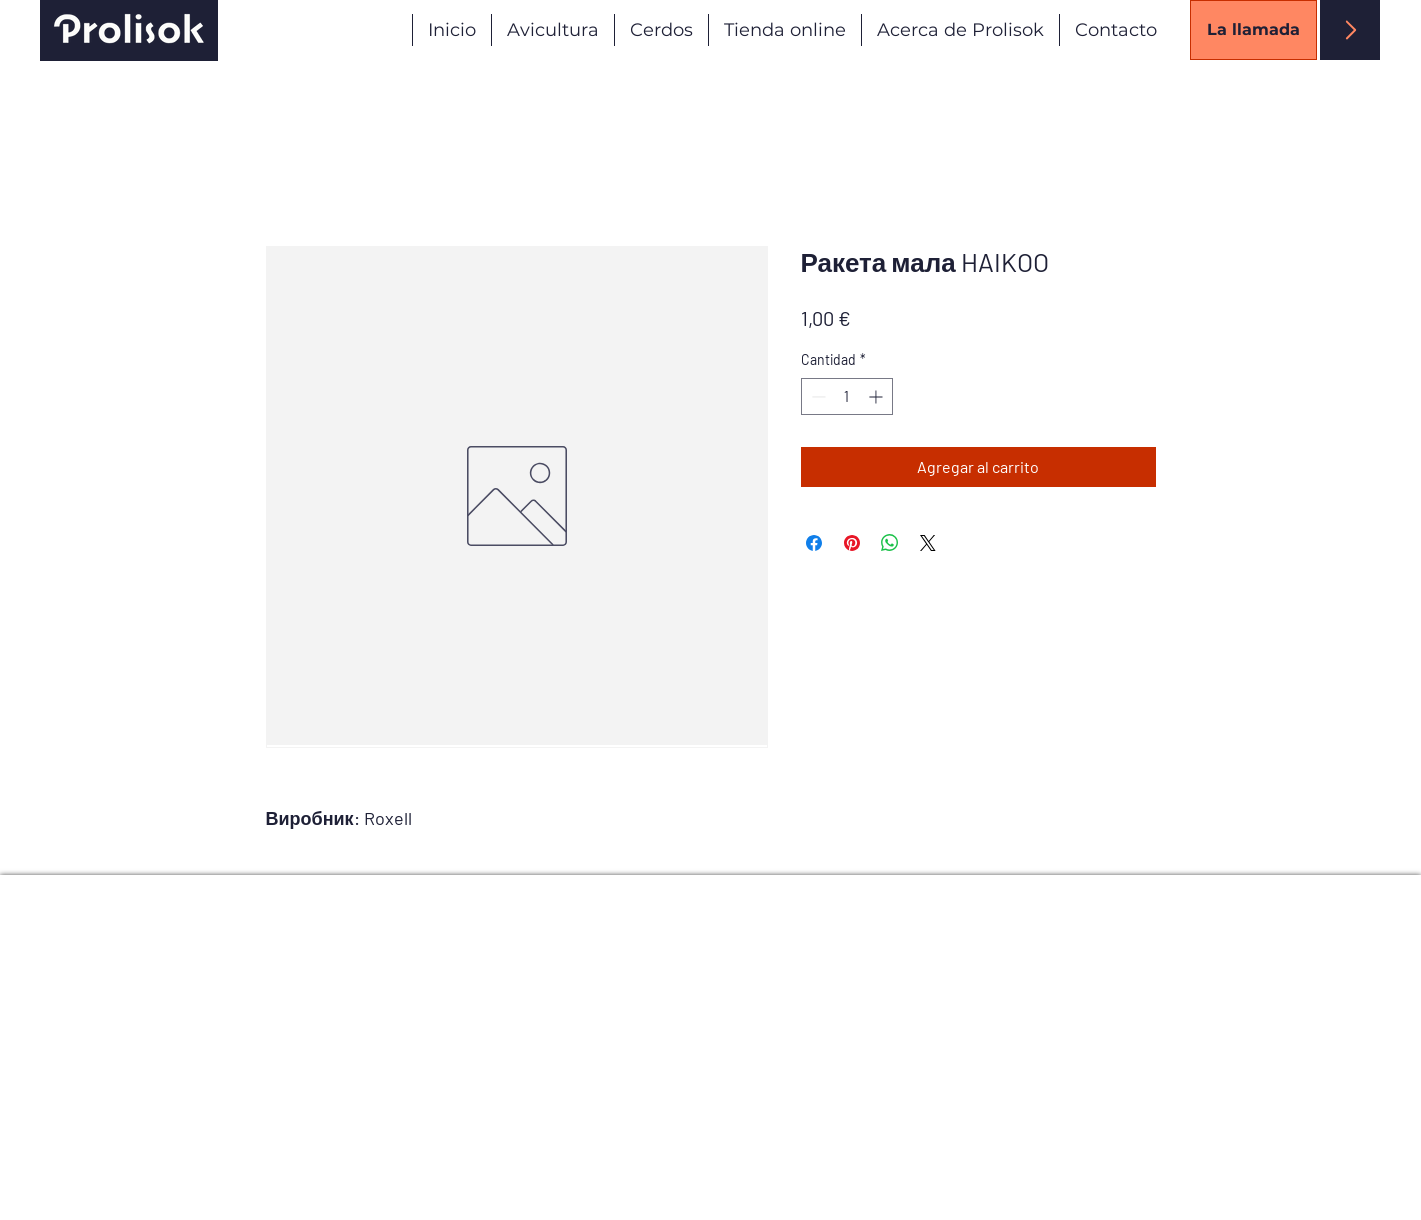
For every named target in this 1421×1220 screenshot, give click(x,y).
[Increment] (877, 396)
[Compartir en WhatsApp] (890, 543)
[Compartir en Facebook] (814, 543)
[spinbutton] (847, 396)
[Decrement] (816, 396)
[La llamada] (1253, 30)
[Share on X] (928, 543)
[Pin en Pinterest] (852, 543)
